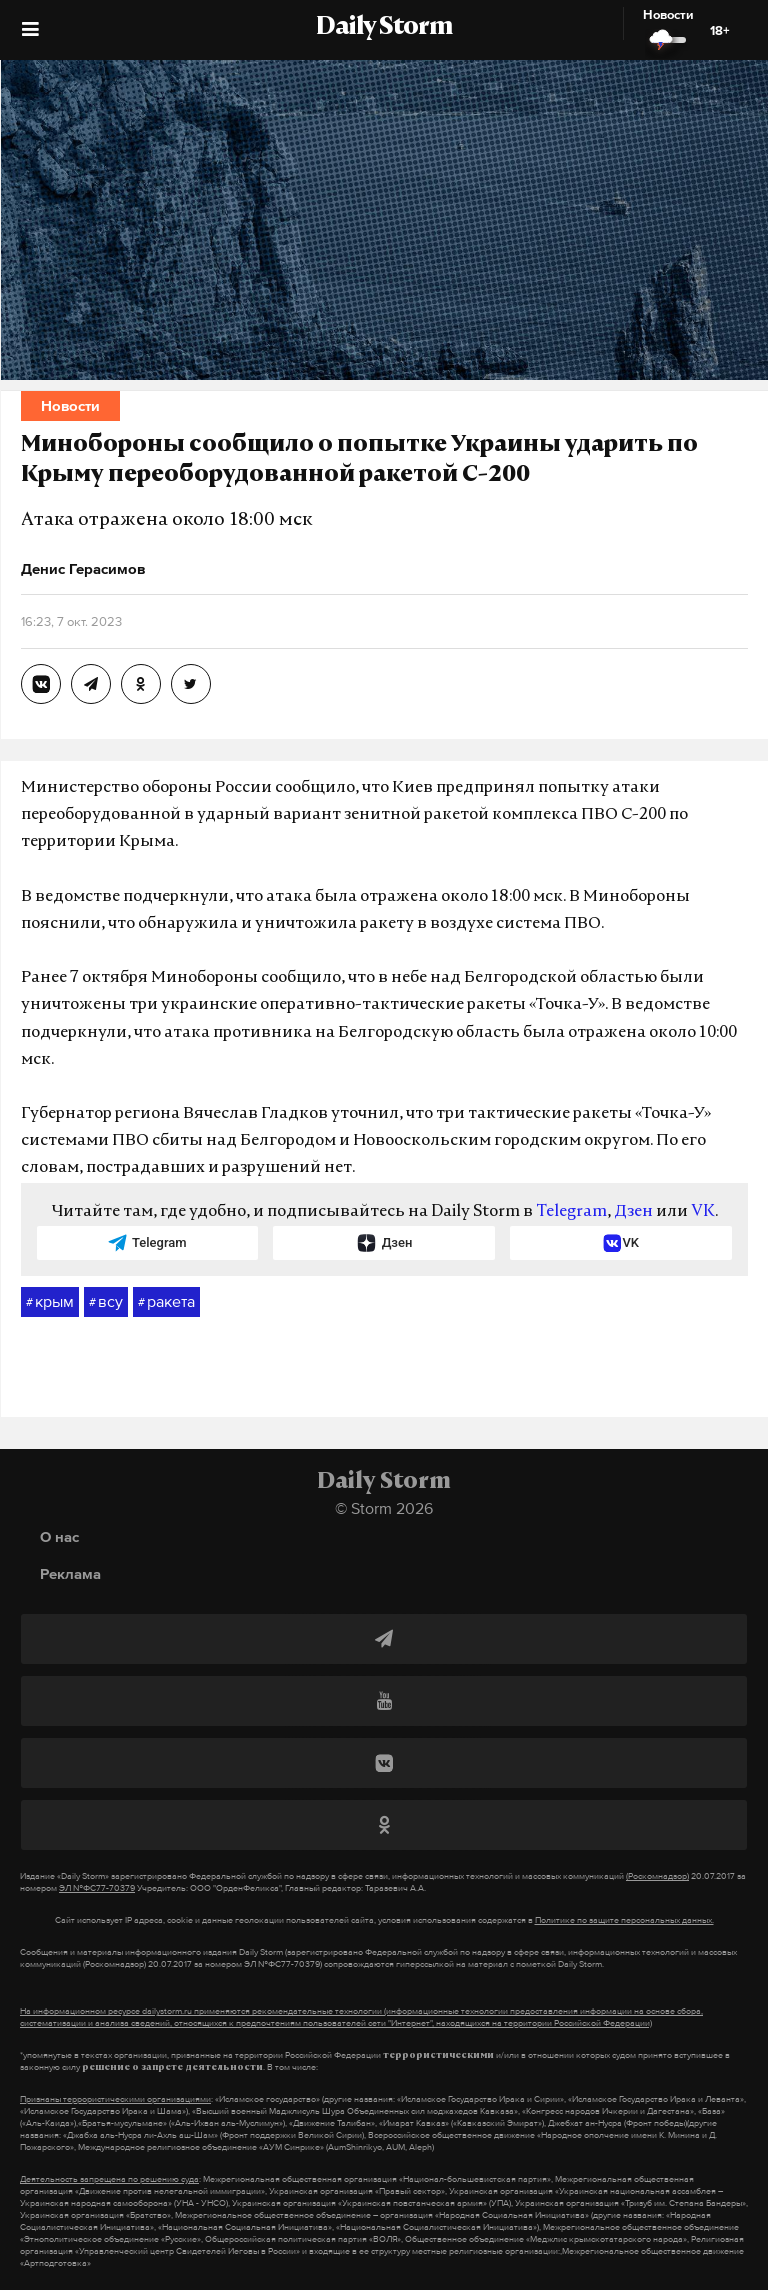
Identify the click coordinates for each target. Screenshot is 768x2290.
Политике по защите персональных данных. (624, 1920)
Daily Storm (384, 28)
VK (703, 1212)
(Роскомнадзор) (657, 1876)
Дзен (633, 1212)
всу (106, 1302)
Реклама (70, 1573)
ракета (166, 1302)
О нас (59, 1536)
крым (50, 1302)
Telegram (571, 1212)
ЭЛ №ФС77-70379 (97, 1888)
